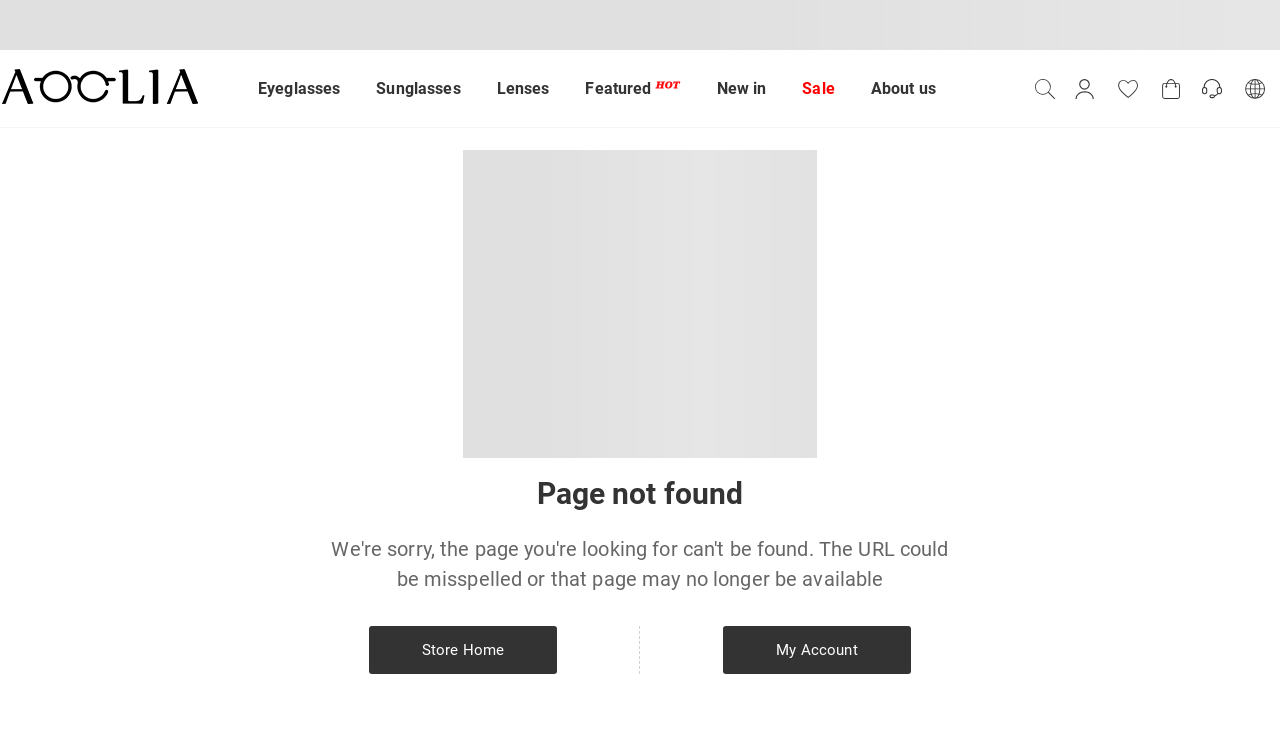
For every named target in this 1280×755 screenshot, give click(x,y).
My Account (816, 650)
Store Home (463, 650)
